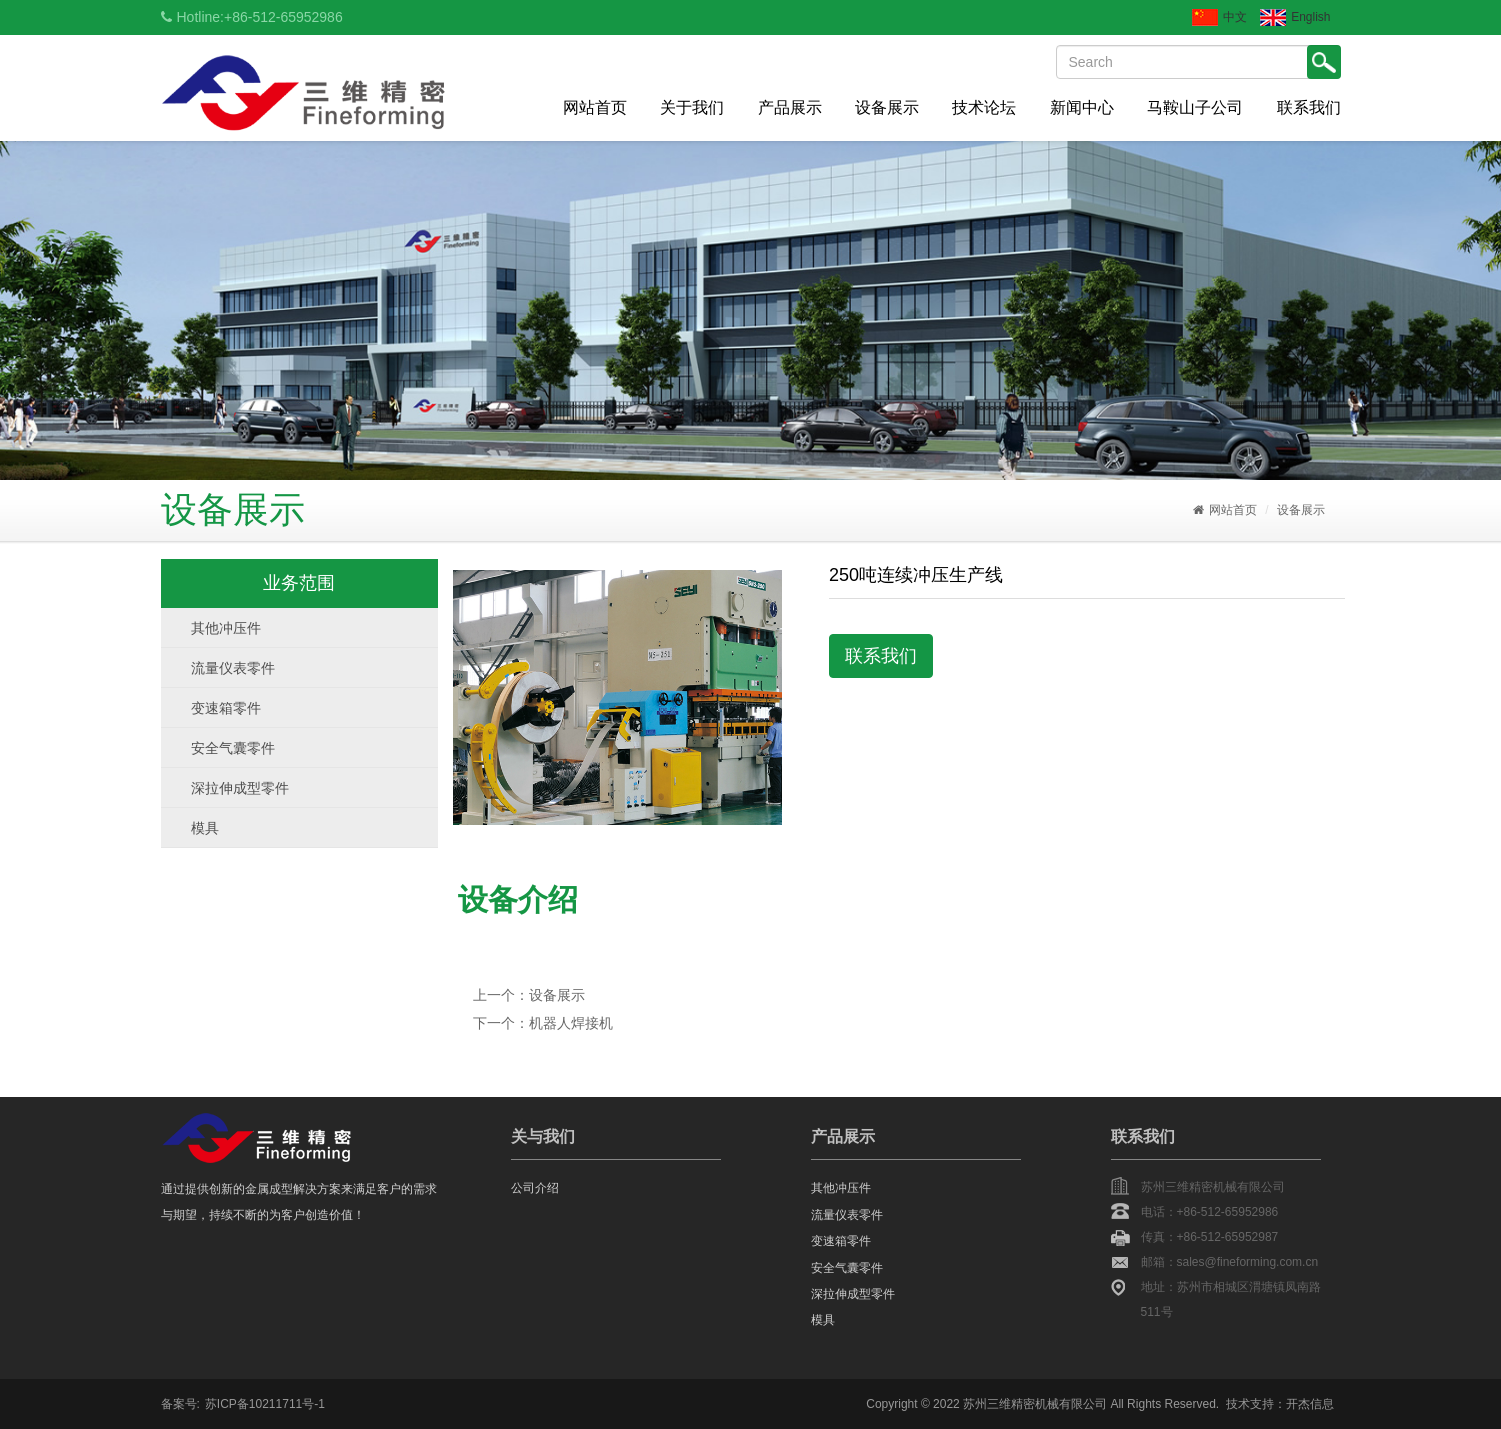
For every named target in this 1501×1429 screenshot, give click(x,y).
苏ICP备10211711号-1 (265, 1404)
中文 (1219, 17)
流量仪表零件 (233, 668)
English (1295, 17)
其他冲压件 (226, 628)
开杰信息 (1310, 1404)
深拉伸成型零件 (240, 788)
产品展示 (790, 107)
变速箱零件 (226, 708)
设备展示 (887, 107)
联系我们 (1309, 107)
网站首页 (595, 107)
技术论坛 (984, 107)
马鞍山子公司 (1195, 107)
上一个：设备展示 (529, 995)
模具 (205, 828)
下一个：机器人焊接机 (543, 1023)
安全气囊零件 (233, 748)
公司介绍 (535, 1188)
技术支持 (1250, 1404)
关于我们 (692, 107)
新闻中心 (1082, 107)
